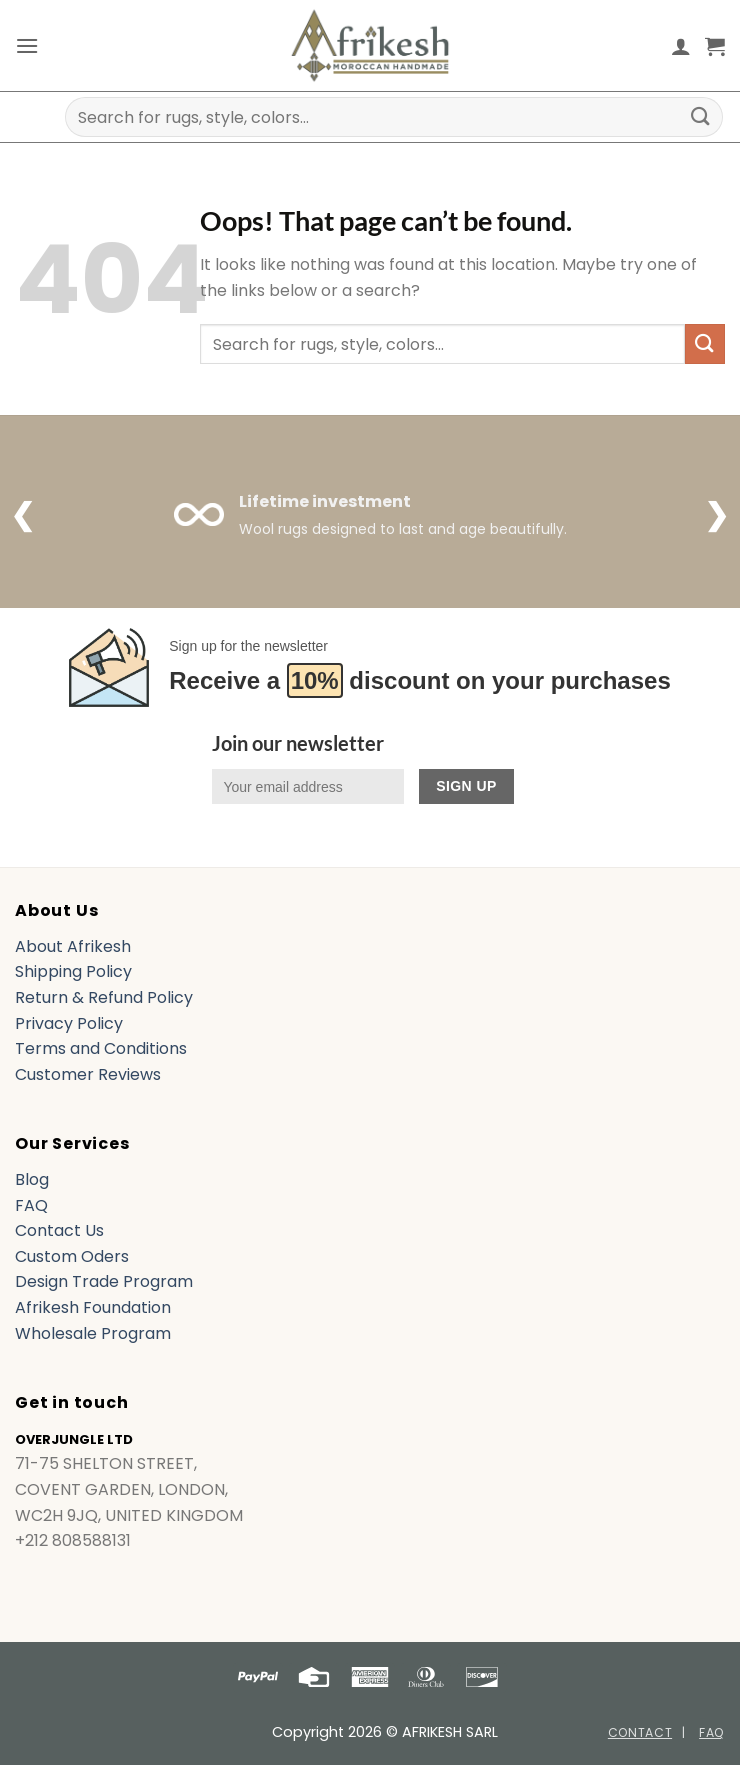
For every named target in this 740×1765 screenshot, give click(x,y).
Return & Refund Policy (104, 997)
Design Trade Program (104, 1281)
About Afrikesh (73, 946)
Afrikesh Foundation (93, 1307)
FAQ (31, 1205)
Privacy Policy (69, 1023)
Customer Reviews (88, 1074)
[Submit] (701, 116)
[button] (27, 45)
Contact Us (59, 1230)
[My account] (681, 46)
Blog (32, 1179)
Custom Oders (72, 1256)
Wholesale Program (93, 1333)
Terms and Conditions (101, 1048)
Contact (640, 1732)
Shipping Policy (73, 971)
